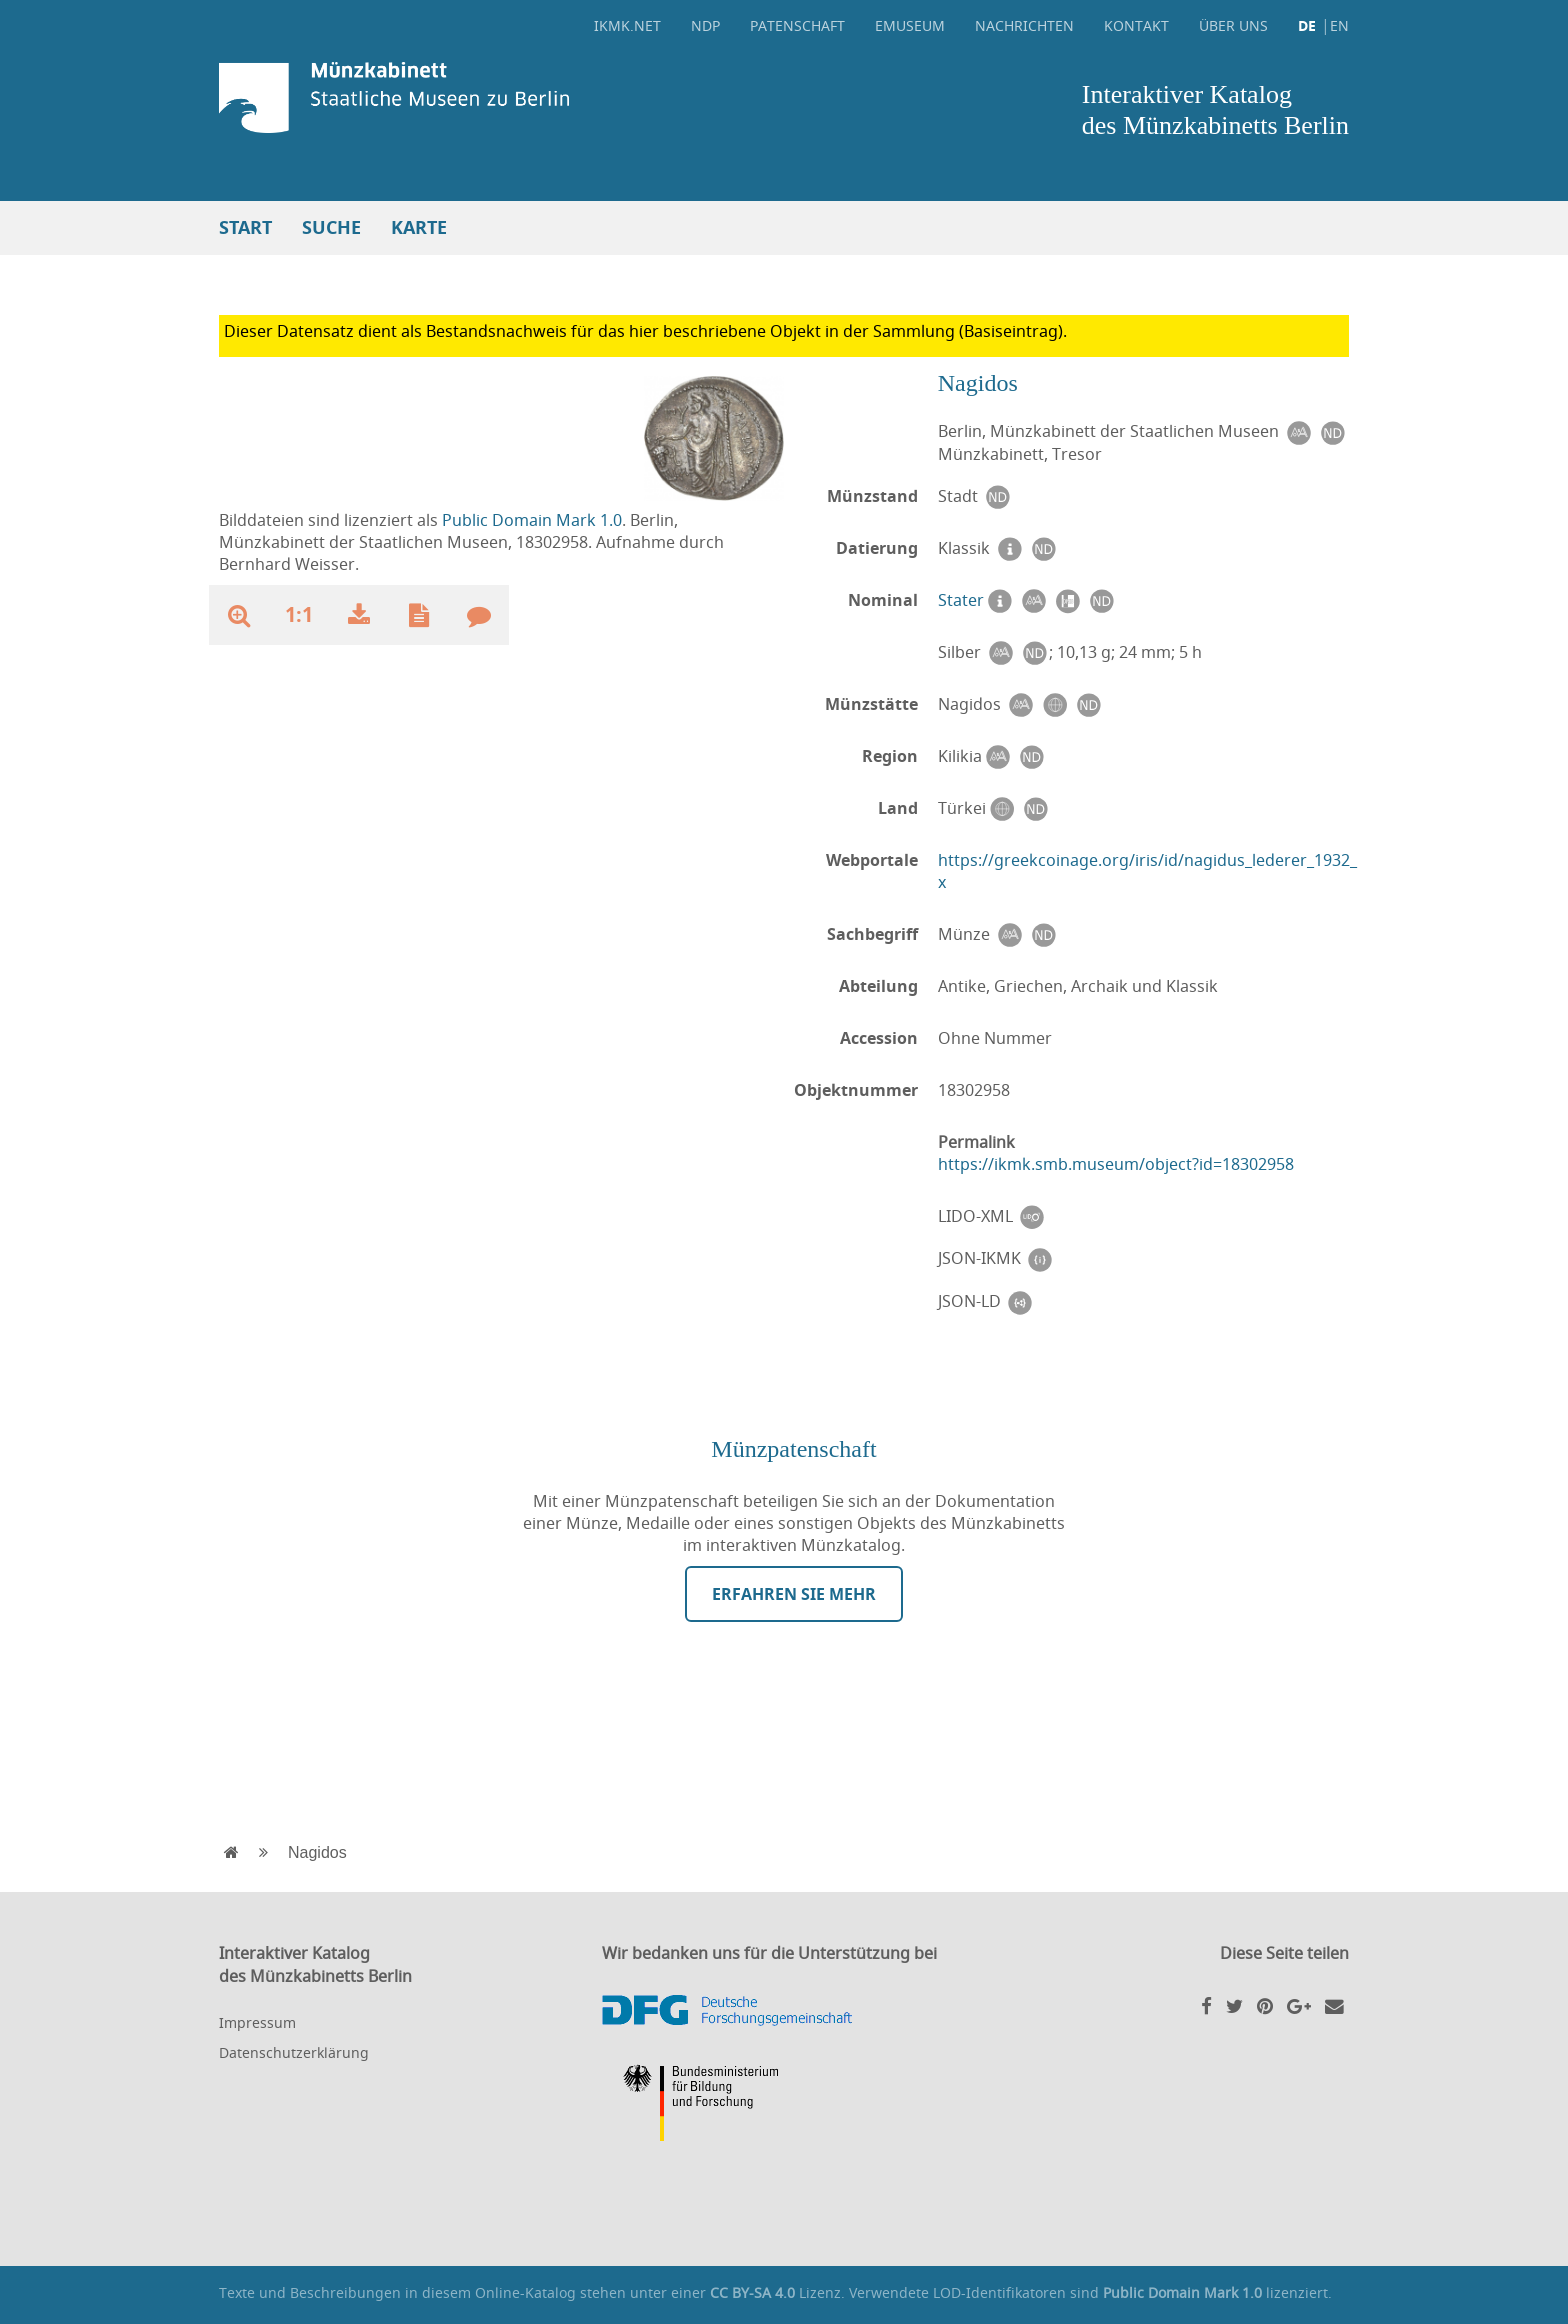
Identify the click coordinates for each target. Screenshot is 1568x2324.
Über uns (1233, 25)
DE (1307, 25)
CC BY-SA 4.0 (752, 2292)
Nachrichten (1024, 25)
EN (1339, 25)
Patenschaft (797, 25)
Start (245, 227)
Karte (419, 227)
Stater (961, 600)
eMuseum (910, 25)
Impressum (257, 2022)
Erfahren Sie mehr (794, 1594)
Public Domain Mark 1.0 (532, 520)
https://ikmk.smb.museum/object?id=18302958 (1116, 1164)
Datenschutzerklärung (294, 2052)
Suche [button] (331, 227)
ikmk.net (627, 25)
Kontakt (1136, 25)
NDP (705, 25)
